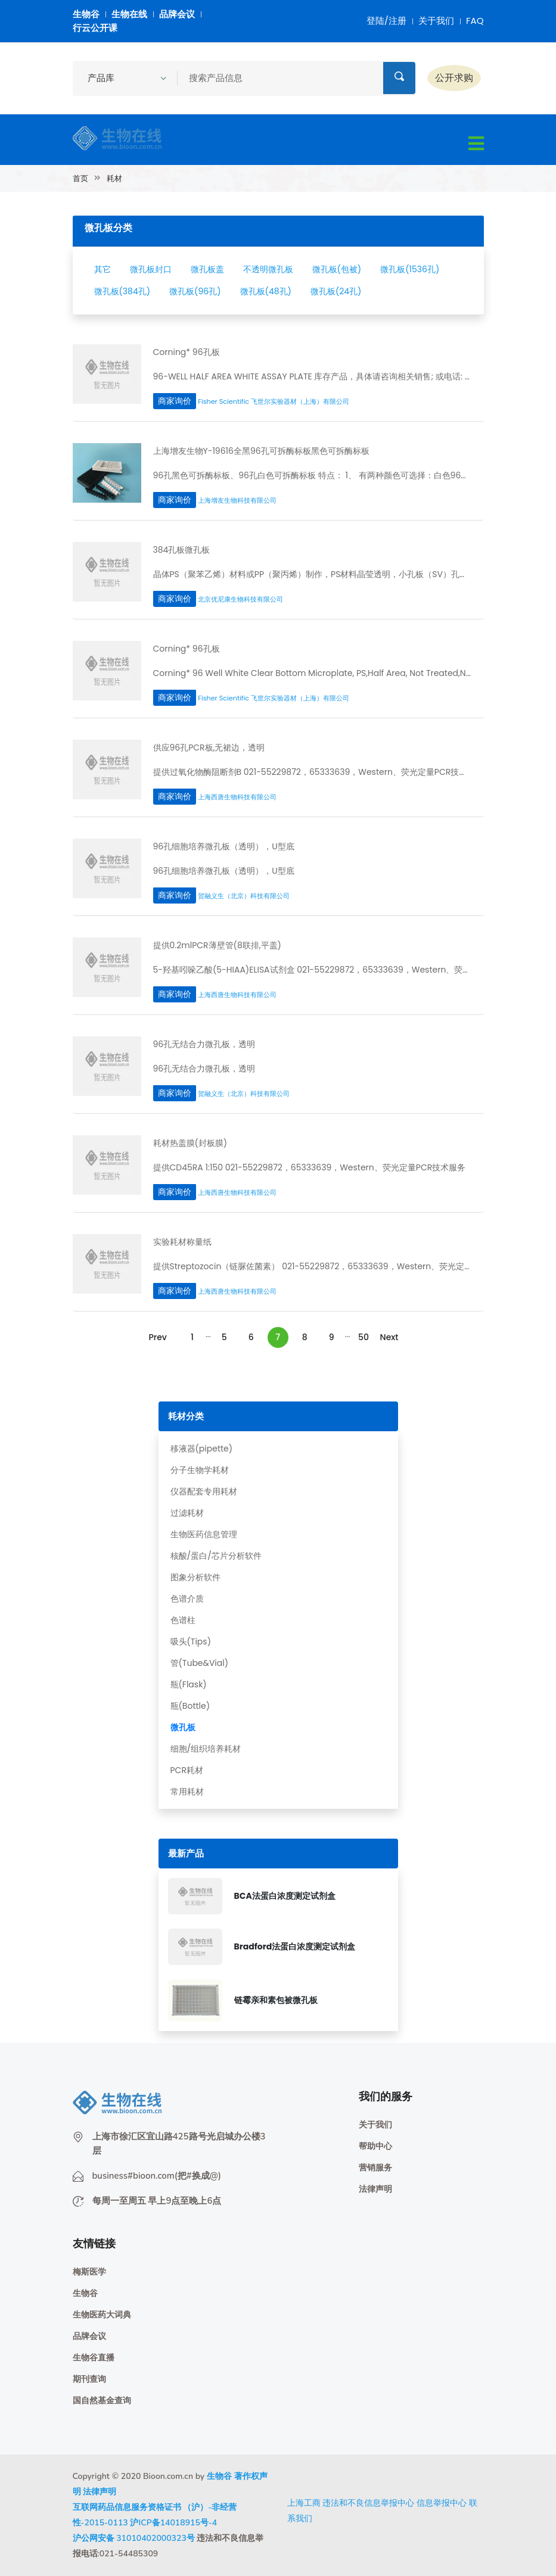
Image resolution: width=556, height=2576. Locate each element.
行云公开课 (95, 27)
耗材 (114, 178)
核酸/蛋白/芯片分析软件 (216, 1556)
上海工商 (304, 2503)
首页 (80, 178)
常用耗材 (187, 1792)
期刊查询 (89, 2379)
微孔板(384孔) (122, 291)
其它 (102, 269)
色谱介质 (187, 1599)
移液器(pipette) (201, 1448)
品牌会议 (177, 14)
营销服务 (375, 2167)
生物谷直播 (93, 2357)
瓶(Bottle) (190, 1706)
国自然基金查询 (102, 2400)
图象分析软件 (195, 1577)
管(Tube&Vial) (199, 1663)
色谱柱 (182, 1620)
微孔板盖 (207, 269)
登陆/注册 (386, 20)
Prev (157, 1337)
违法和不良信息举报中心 (368, 2503)
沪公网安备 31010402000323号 (134, 2538)
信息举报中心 (442, 2503)
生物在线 (129, 14)
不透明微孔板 (268, 269)
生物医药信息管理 (203, 1534)
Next (389, 1337)
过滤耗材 (187, 1513)
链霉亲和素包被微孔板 (276, 2000)
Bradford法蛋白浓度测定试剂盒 (295, 1946)
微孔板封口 (151, 269)
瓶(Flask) (188, 1684)
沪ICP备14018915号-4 (173, 2522)
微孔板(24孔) (336, 291)
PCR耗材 (186, 1770)
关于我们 (436, 20)
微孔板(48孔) (265, 291)
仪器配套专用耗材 (203, 1491)
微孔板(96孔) (194, 291)
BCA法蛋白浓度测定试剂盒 (285, 1896)
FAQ (475, 20)
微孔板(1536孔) (409, 269)
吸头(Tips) (191, 1641)
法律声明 (375, 2189)
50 (363, 1337)
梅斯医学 (89, 2272)
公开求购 (454, 78)
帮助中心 (375, 2146)
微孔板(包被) (337, 269)
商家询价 (174, 401)
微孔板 (182, 1727)
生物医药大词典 (102, 2314)
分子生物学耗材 (199, 1470)
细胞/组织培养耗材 (205, 1749)
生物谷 (86, 14)
